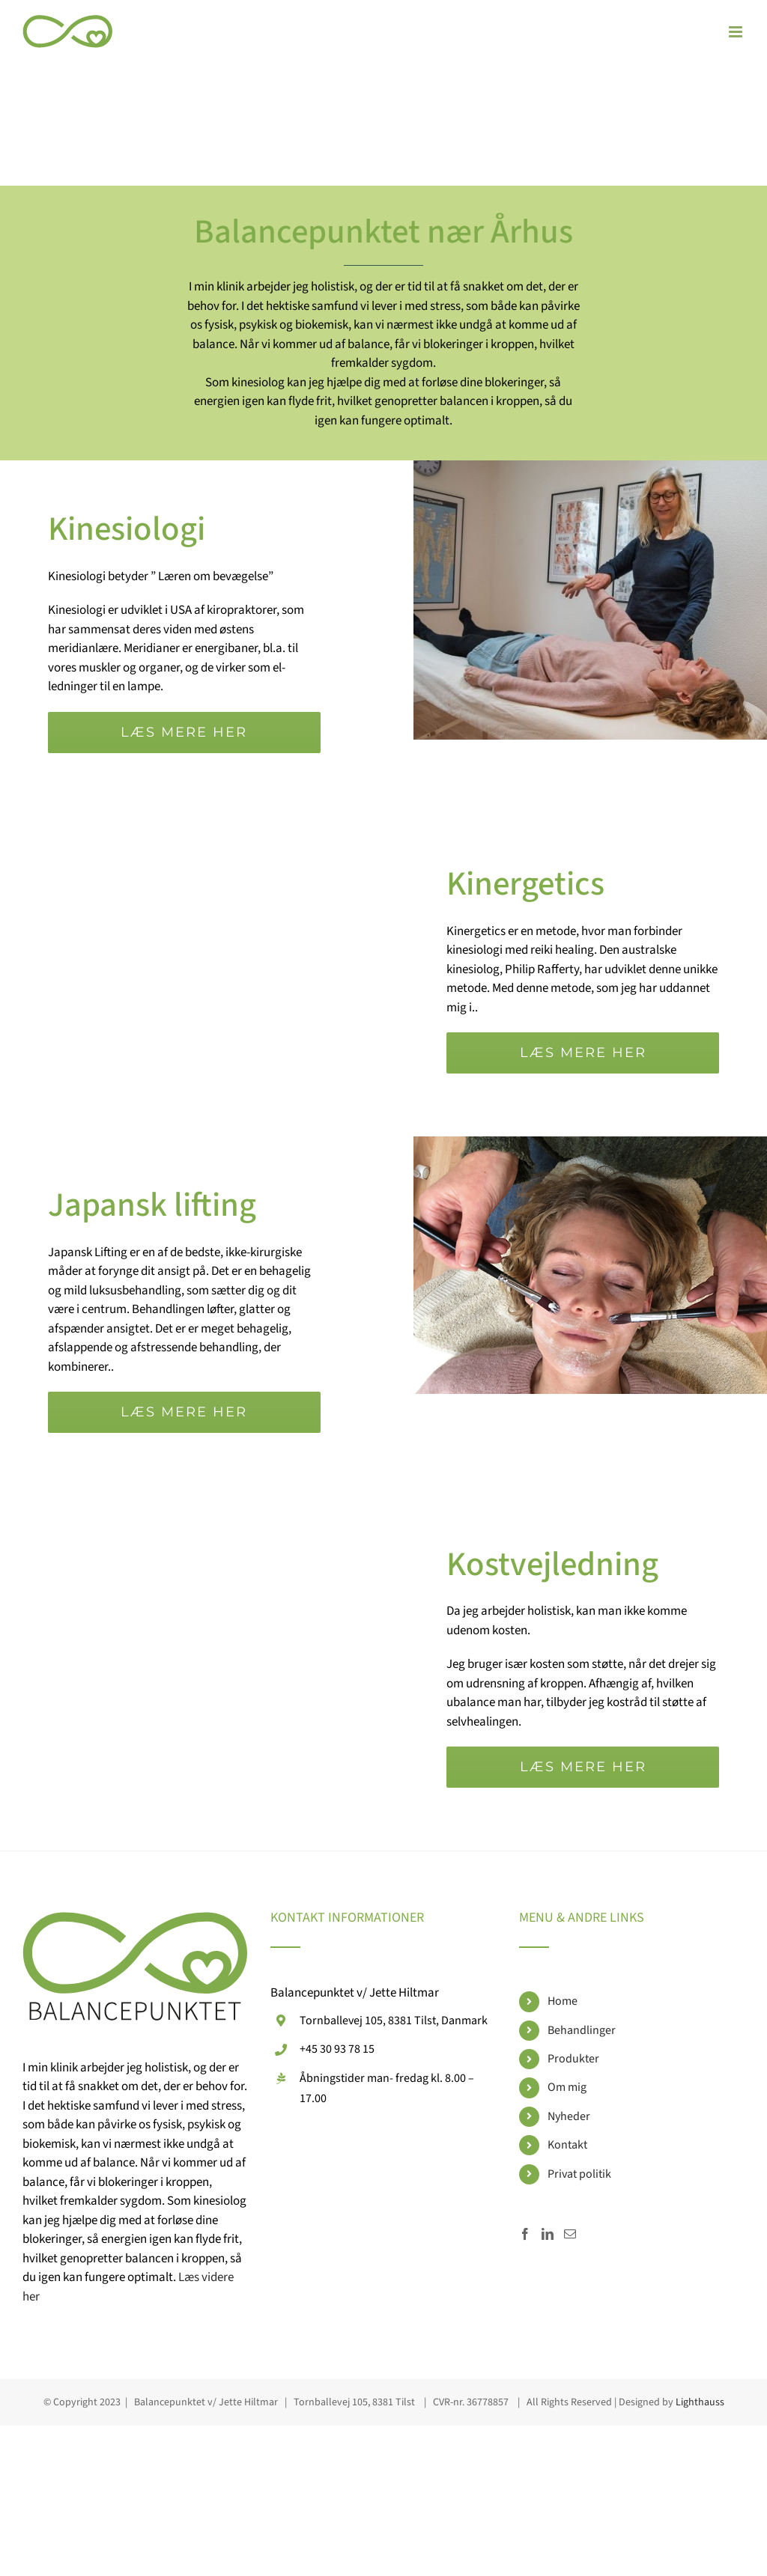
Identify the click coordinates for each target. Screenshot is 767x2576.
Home (562, 2001)
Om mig (567, 2087)
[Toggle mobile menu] (737, 32)
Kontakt (567, 2145)
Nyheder (569, 2116)
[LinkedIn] (548, 2234)
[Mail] (570, 2234)
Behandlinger (582, 2030)
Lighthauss (700, 2402)
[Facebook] (525, 2234)
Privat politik (579, 2174)
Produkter (573, 2058)
